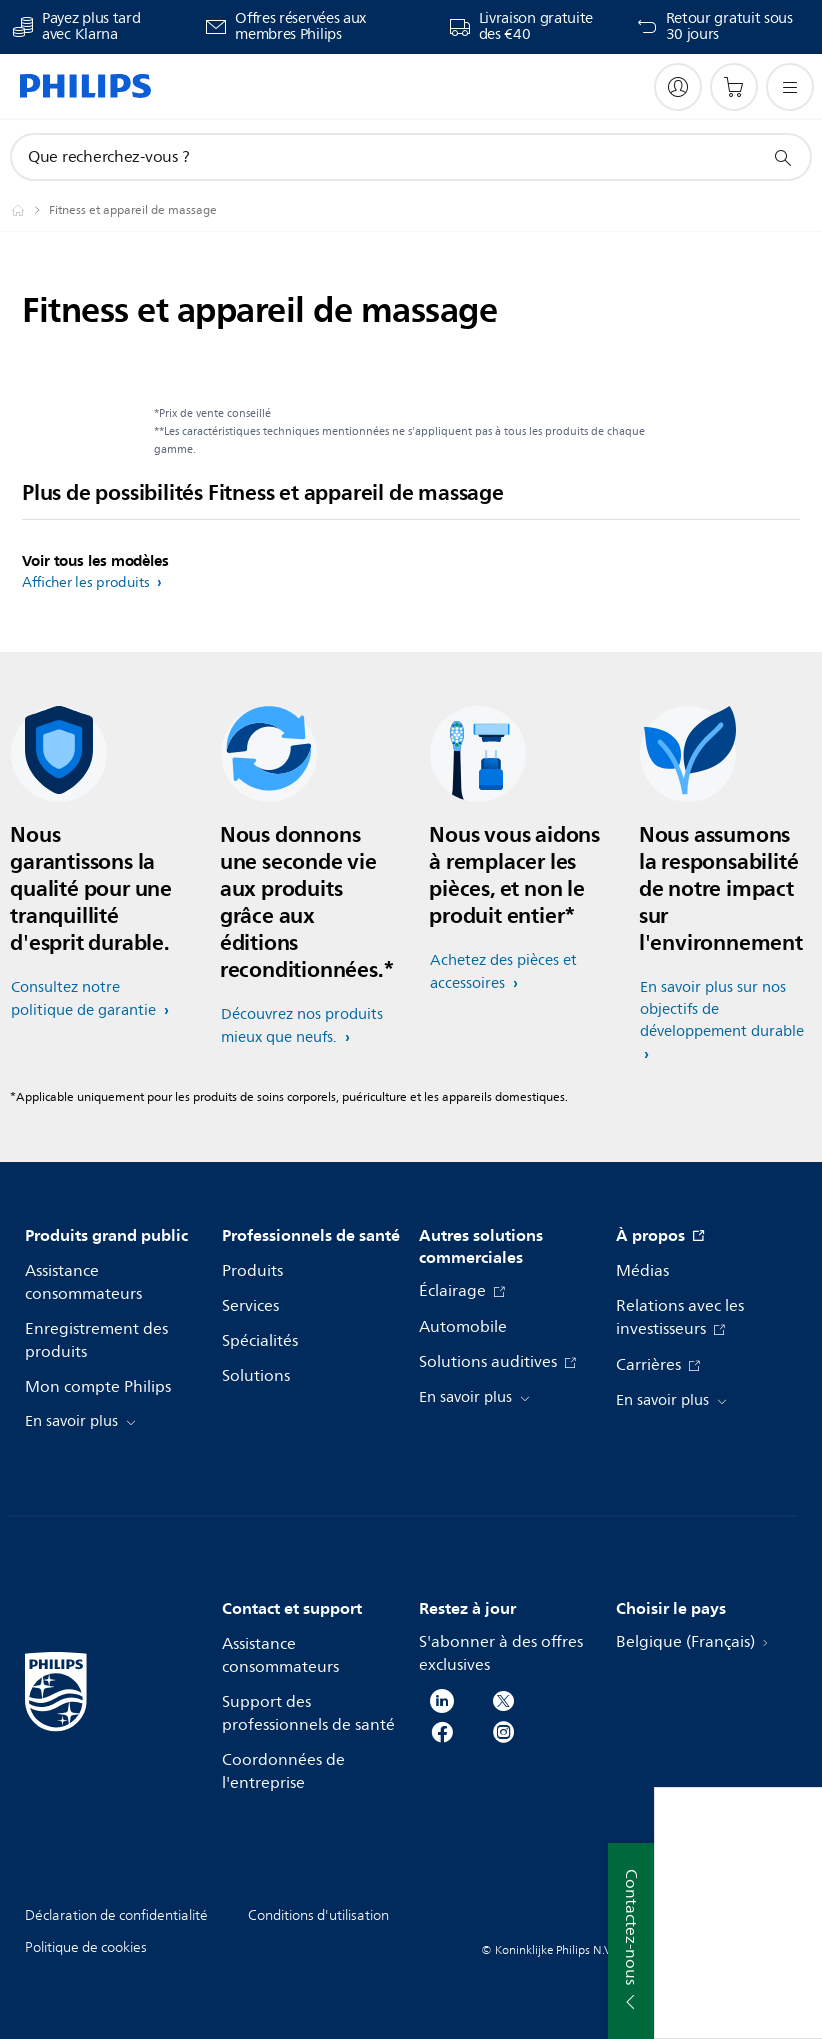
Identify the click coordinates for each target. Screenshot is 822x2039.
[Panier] (734, 87)
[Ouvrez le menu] (790, 87)
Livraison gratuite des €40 (536, 27)
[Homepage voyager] (30, 210)
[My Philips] (678, 87)
